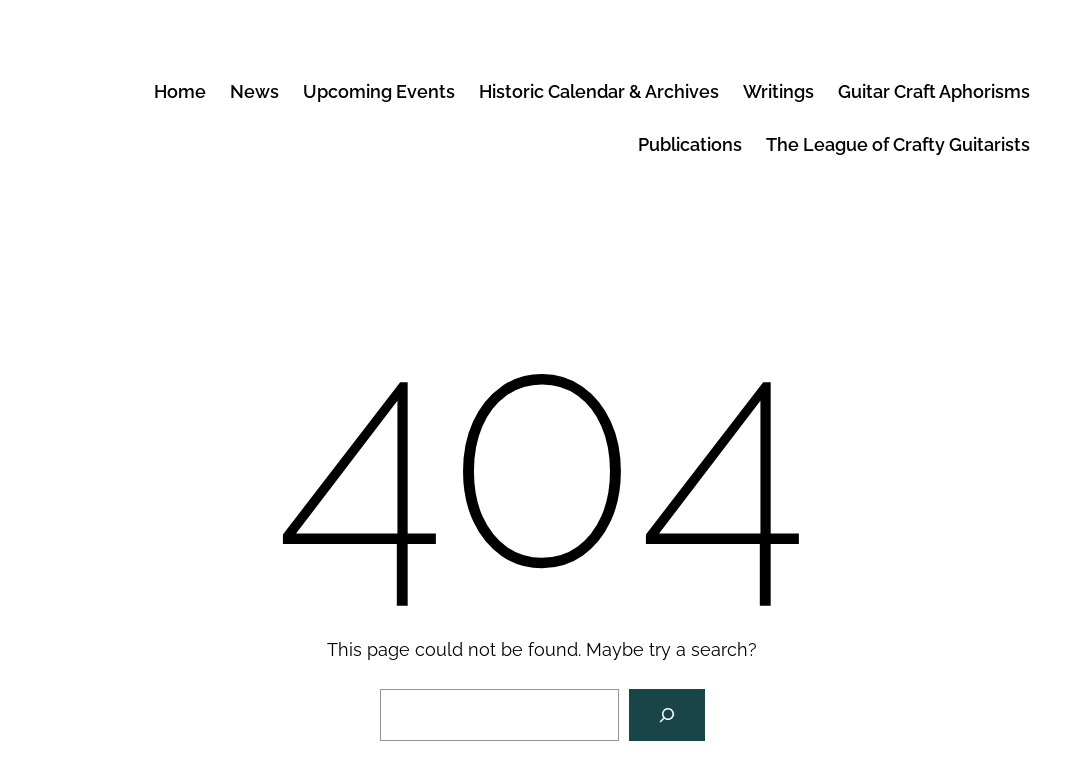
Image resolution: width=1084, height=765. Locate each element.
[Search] (667, 715)
